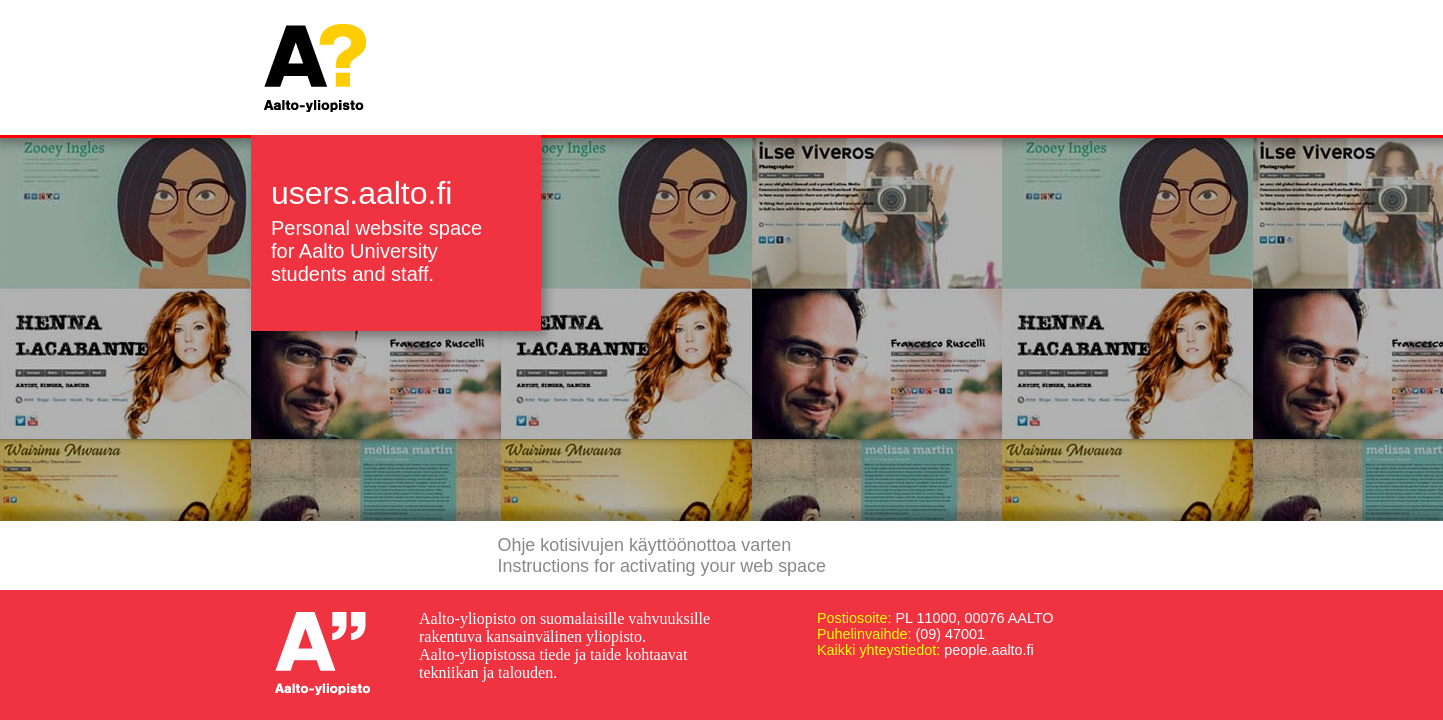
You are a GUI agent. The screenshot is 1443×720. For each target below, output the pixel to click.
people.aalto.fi (989, 650)
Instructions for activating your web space (662, 566)
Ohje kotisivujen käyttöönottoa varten (645, 545)
